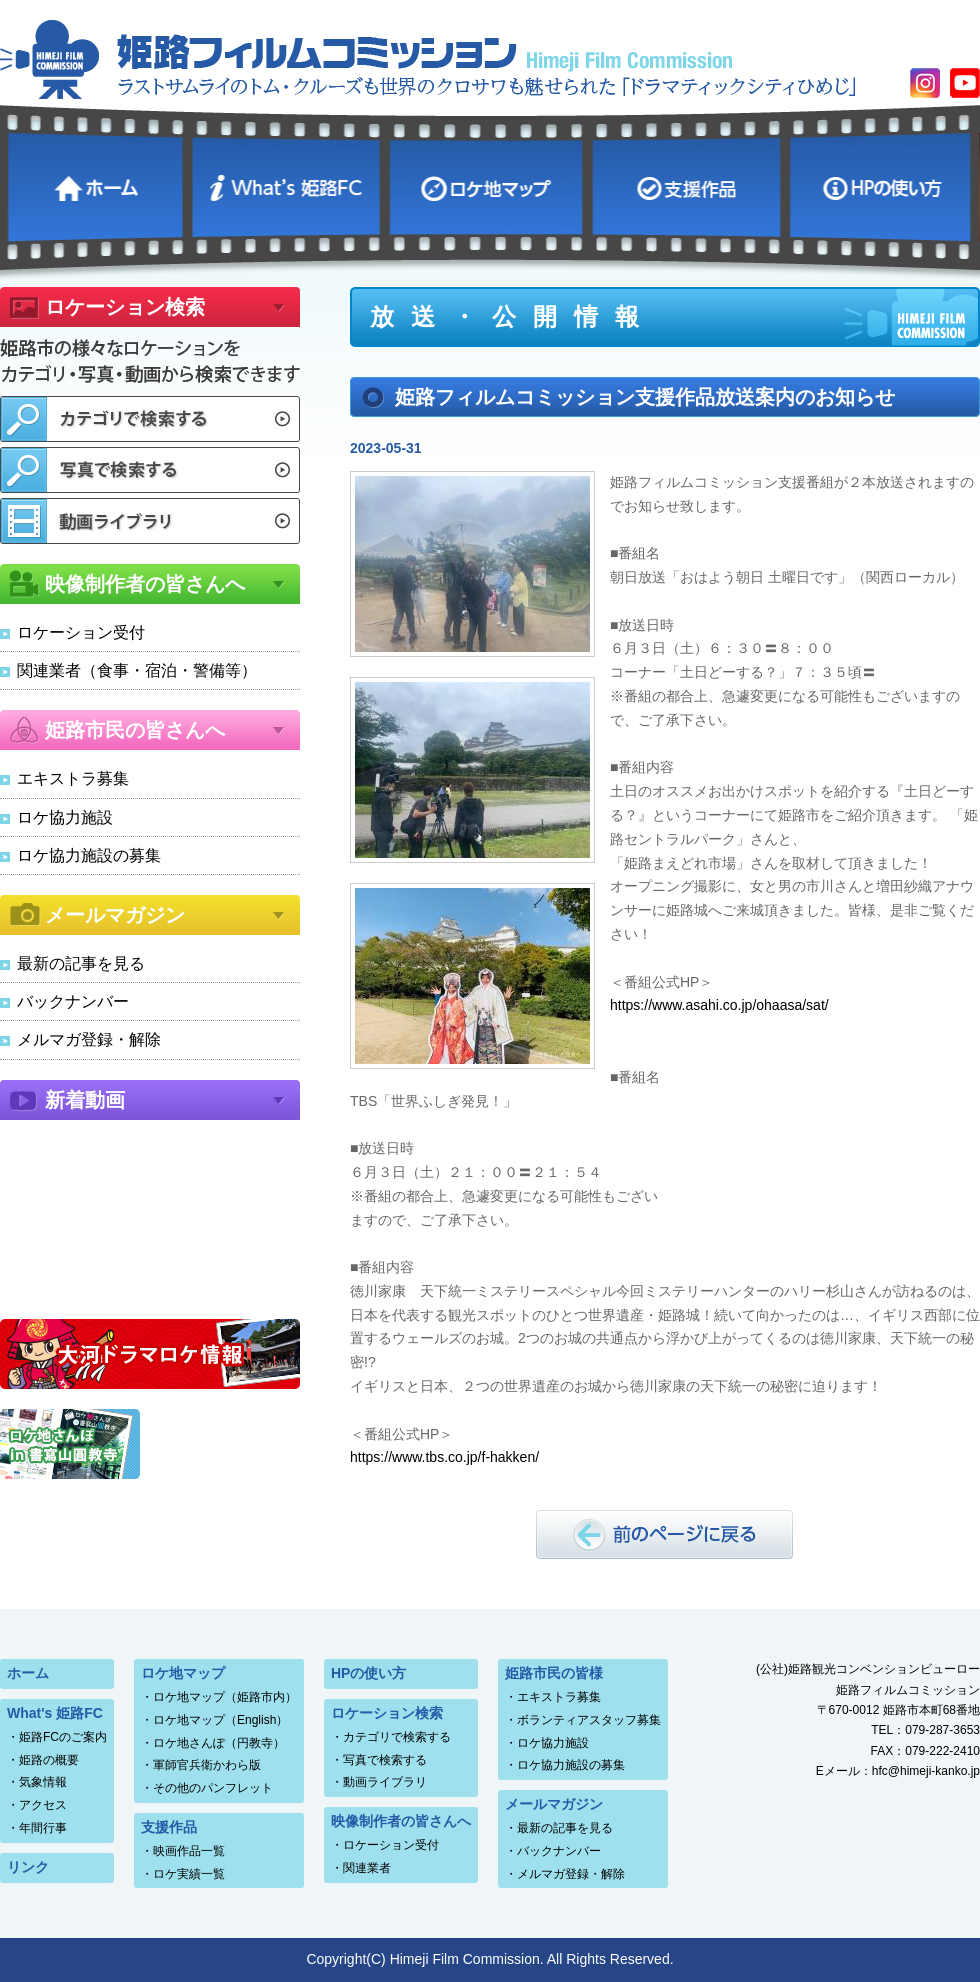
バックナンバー (73, 1001)
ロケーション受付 (81, 632)
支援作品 (688, 184)
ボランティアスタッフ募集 (589, 1720)
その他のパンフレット (213, 1788)
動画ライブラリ (385, 1782)
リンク (28, 1867)
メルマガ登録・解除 (89, 1039)
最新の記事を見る (81, 963)
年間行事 (43, 1828)
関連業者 (367, 1868)
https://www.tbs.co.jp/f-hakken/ (444, 1457)
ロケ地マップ (489, 184)
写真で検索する (385, 1760)
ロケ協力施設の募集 (89, 855)
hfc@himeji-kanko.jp (926, 1771)
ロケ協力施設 (65, 817)
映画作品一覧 (189, 1851)
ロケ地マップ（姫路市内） (225, 1697)
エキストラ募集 (73, 778)
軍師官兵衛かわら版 (207, 1765)
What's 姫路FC (288, 184)
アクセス (43, 1805)
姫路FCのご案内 (63, 1737)
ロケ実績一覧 (189, 1874)
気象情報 (43, 1782)
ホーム (98, 184)
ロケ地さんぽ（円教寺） (219, 1743)
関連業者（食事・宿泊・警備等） (137, 670)
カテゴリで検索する (397, 1737)
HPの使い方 (883, 184)
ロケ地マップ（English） (220, 1720)
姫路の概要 (49, 1760)
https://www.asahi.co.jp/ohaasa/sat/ (719, 1005)
